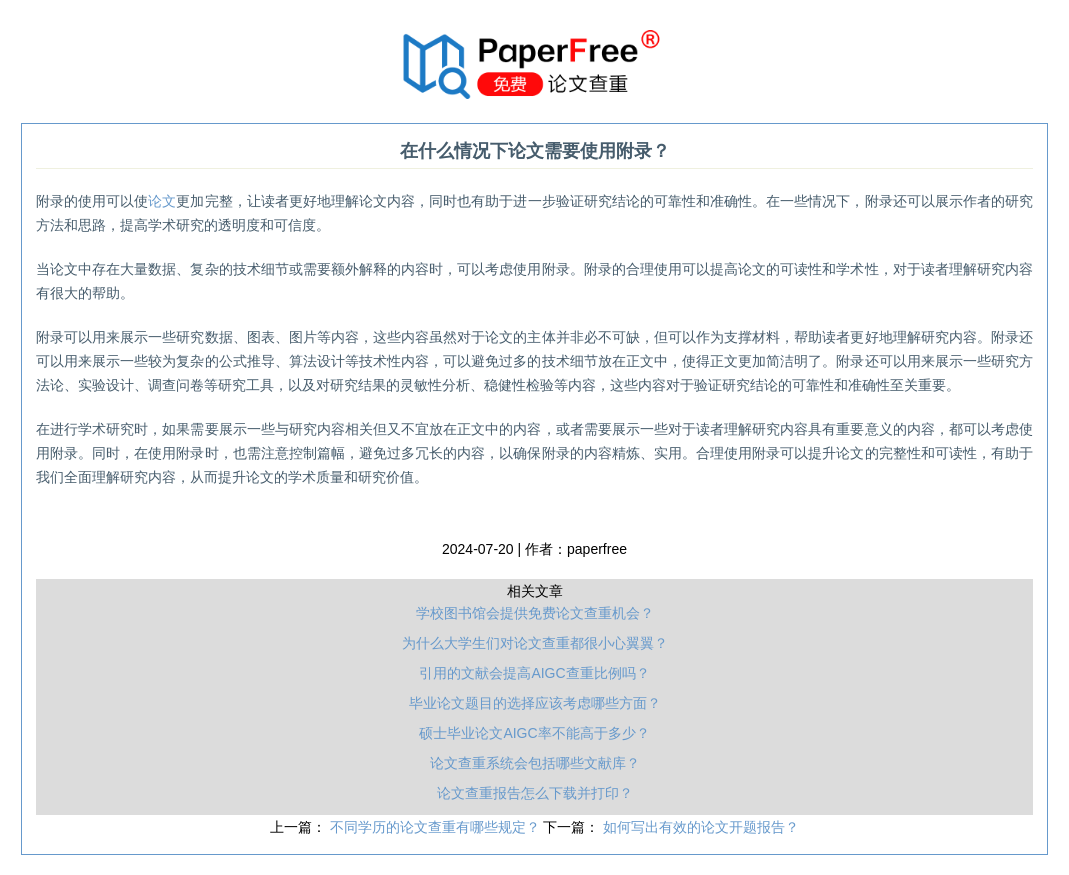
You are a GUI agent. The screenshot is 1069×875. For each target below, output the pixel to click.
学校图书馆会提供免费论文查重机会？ (535, 613)
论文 (162, 201)
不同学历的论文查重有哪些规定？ (437, 827)
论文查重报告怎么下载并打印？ (535, 793)
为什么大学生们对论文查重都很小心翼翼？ (535, 643)
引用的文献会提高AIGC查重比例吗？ (534, 673)
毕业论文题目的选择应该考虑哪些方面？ (535, 703)
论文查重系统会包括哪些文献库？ (535, 763)
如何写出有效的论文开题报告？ (701, 827)
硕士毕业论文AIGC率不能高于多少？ (534, 733)
